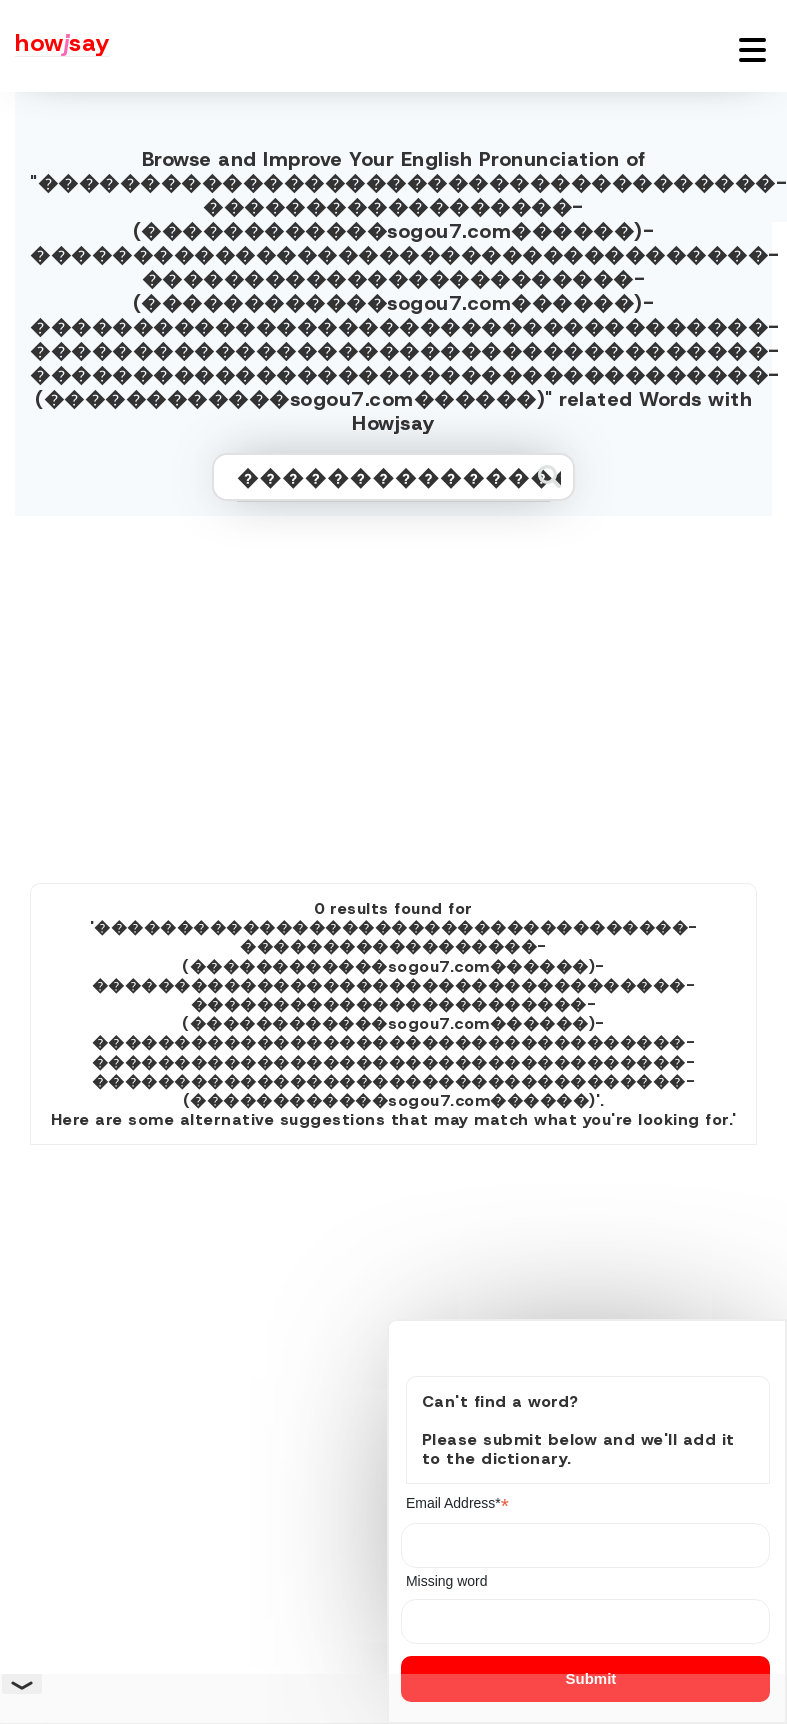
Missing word (447, 1581)
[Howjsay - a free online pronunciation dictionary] (55, 46)
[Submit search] (549, 476)
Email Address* (457, 1503)
